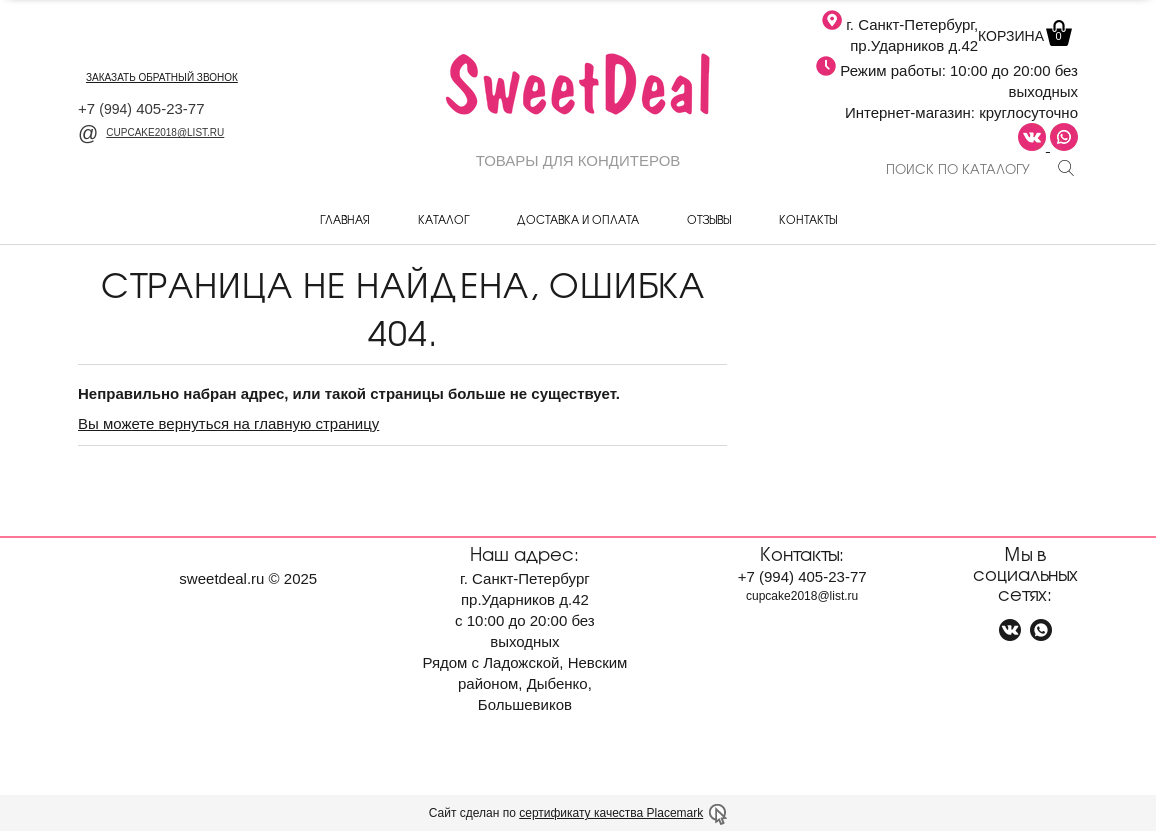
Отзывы (709, 219)
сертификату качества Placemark (611, 813)
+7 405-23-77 (141, 108)
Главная (345, 219)
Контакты (808, 219)
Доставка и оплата (578, 219)
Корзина (1023, 36)
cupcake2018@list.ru (151, 132)
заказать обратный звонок (162, 77)
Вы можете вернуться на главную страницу (228, 423)
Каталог (443, 219)
